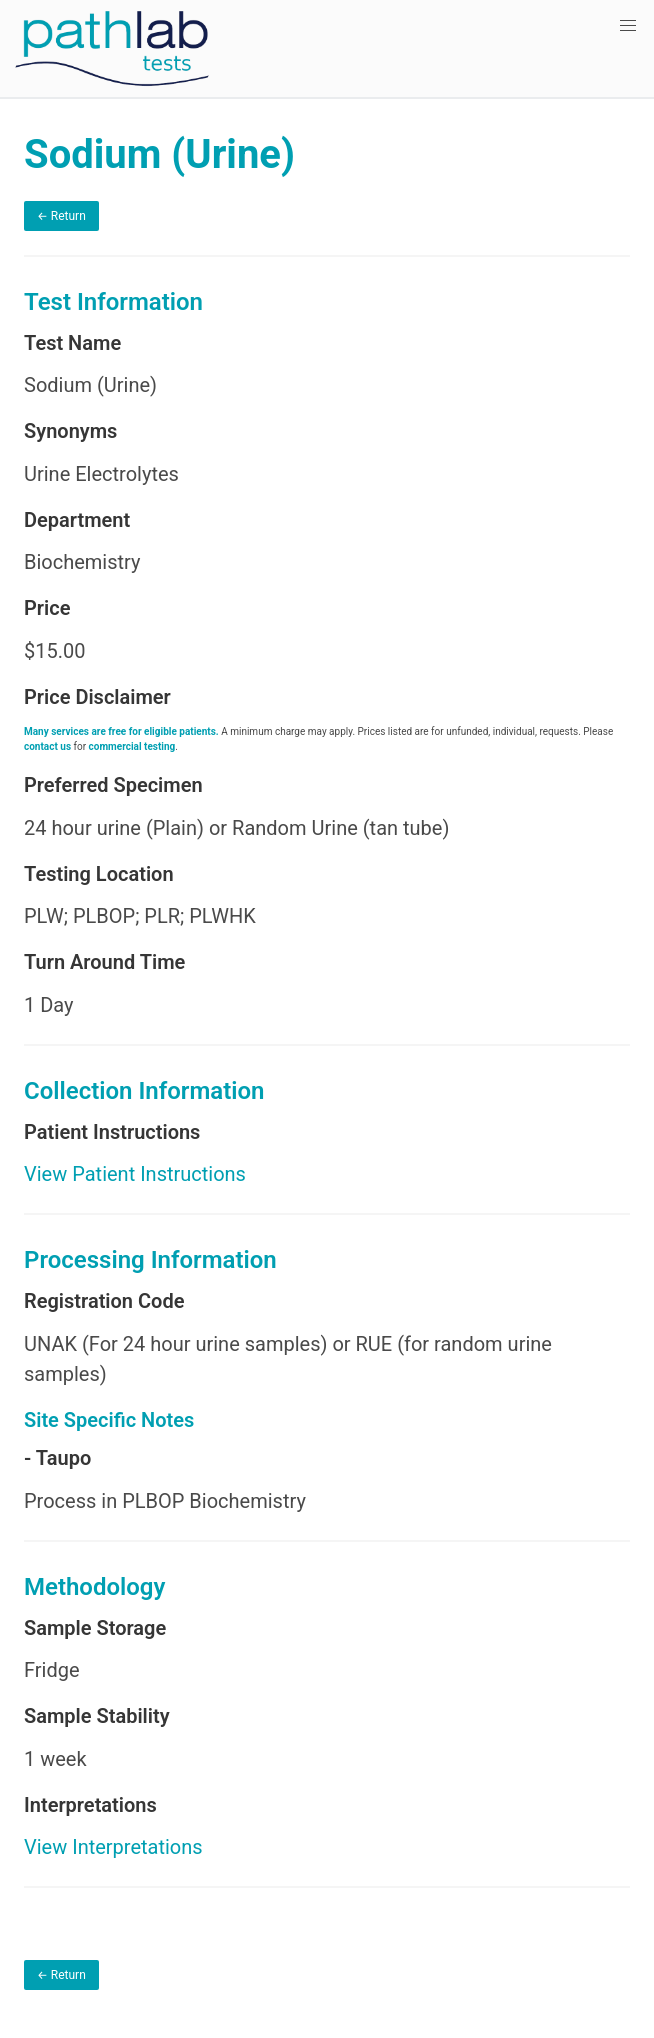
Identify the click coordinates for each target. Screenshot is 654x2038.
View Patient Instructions (135, 1174)
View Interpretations (113, 1847)
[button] (628, 26)
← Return (61, 216)
